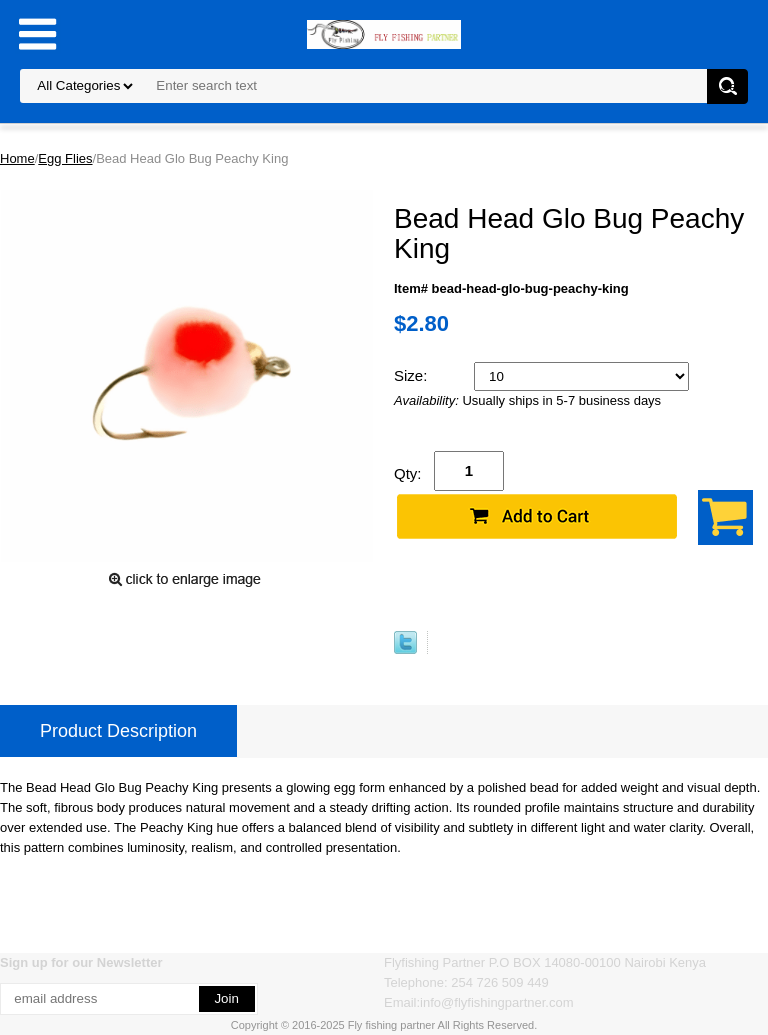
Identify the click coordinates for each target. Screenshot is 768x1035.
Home (17, 158)
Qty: (408, 473)
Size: (413, 375)
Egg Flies (65, 158)
